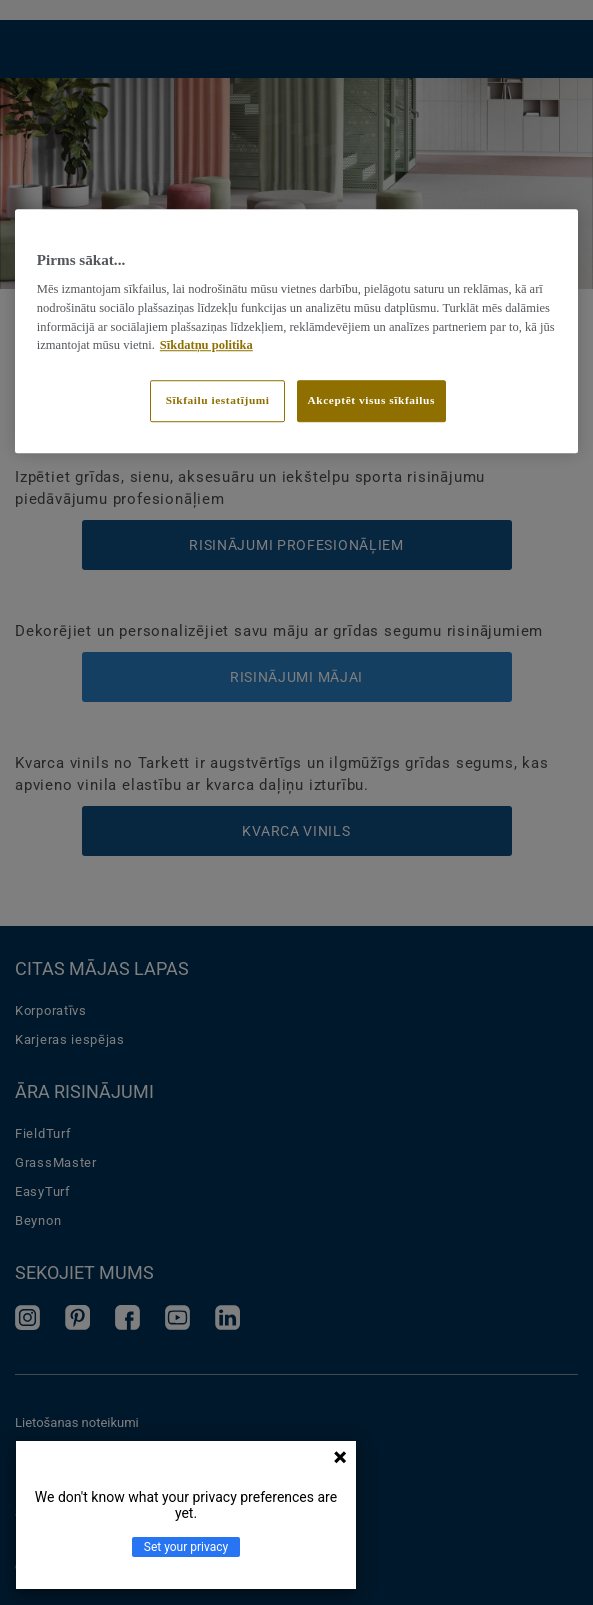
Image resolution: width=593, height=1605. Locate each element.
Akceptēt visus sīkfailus (371, 400)
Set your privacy (186, 1547)
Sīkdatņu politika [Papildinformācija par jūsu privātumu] (206, 346)
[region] (296, 331)
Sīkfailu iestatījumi (218, 400)
